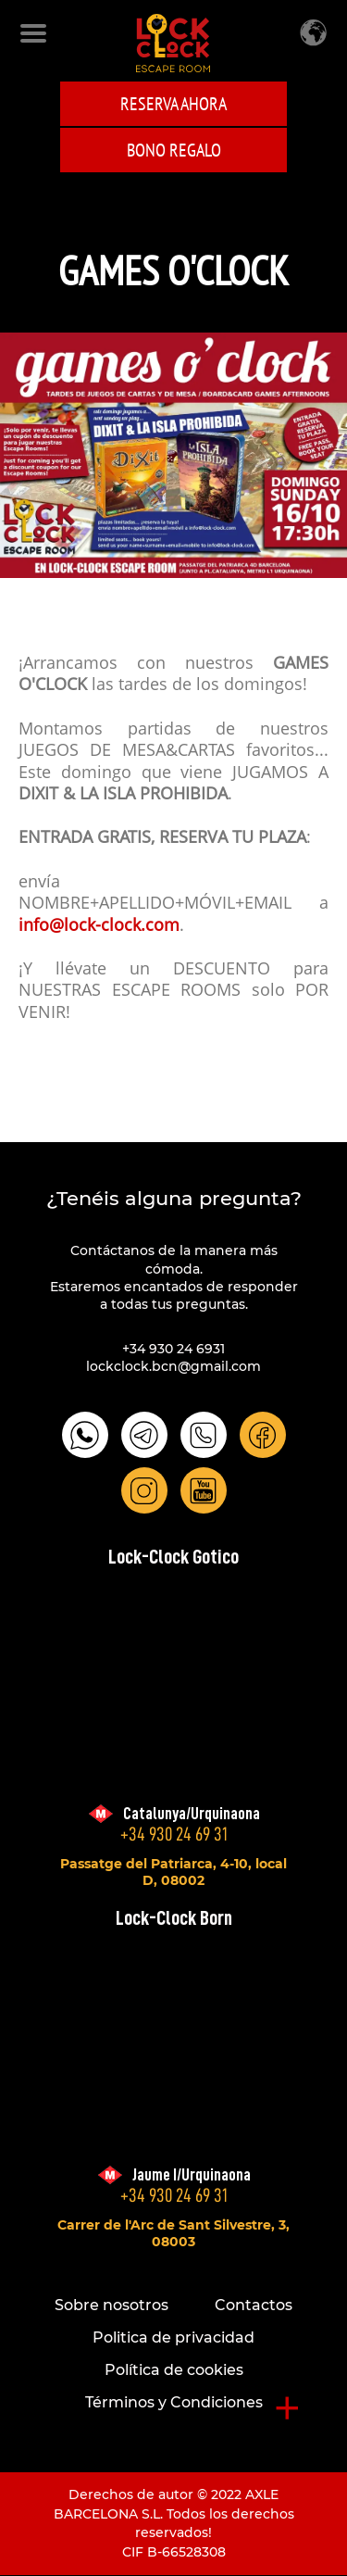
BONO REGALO (174, 150)
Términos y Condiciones (174, 2402)
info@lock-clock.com (99, 926)
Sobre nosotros (111, 2305)
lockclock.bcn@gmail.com (173, 1366)
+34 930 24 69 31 (174, 1834)
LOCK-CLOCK (173, 43)
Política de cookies (174, 2370)
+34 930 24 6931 (173, 1348)
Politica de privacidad (173, 2337)
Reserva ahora (173, 104)
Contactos (253, 2305)
